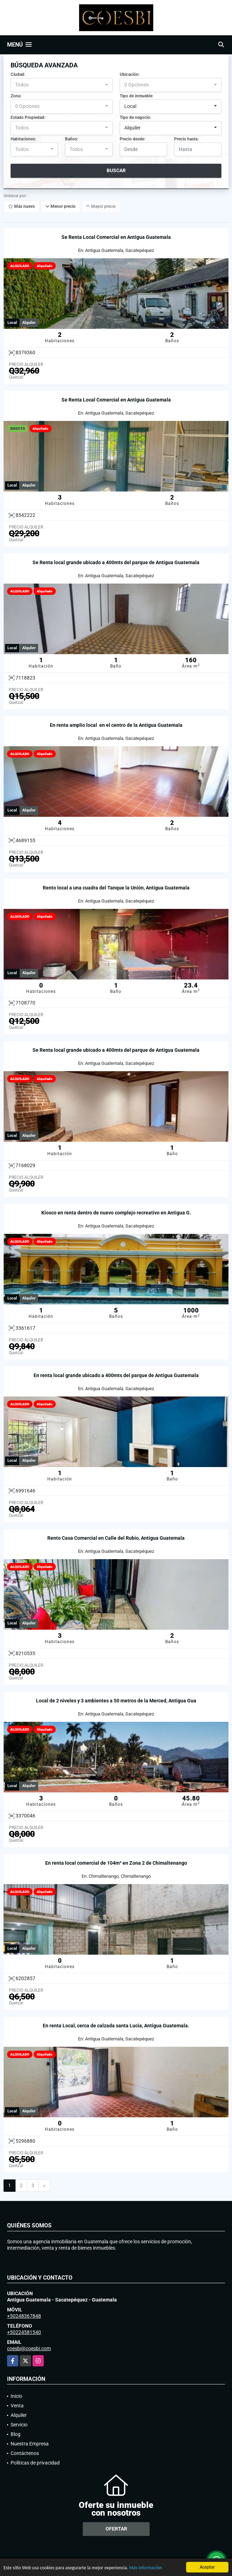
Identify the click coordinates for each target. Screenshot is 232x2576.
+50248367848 (24, 2316)
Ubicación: (129, 74)
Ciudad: (18, 74)
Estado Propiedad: (28, 117)
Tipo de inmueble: (136, 95)
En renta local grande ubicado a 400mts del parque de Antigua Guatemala (116, 1375)
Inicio (16, 2396)
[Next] (44, 2185)
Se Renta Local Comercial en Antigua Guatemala (116, 237)
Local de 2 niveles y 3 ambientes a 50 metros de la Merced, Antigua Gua (116, 1700)
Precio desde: (132, 139)
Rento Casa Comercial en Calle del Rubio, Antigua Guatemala (116, 1538)
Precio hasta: (186, 139)
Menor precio (60, 206)
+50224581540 (24, 2332)
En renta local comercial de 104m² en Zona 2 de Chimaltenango (116, 1863)
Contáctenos (25, 2453)
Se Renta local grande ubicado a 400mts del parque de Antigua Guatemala (116, 562)
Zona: (16, 95)
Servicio (19, 2424)
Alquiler (19, 2415)
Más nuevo (21, 206)
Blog (15, 2434)
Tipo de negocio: (135, 117)
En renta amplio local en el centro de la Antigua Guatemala (116, 725)
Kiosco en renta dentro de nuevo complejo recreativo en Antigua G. (116, 1212)
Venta (17, 2405)
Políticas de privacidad (35, 2463)
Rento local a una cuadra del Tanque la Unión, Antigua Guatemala (116, 888)
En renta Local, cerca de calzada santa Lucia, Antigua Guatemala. (116, 2025)
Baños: (71, 139)
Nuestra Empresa (30, 2444)
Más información (145, 2568)
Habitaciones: (23, 139)
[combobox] (62, 85)
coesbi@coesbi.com (29, 2348)
